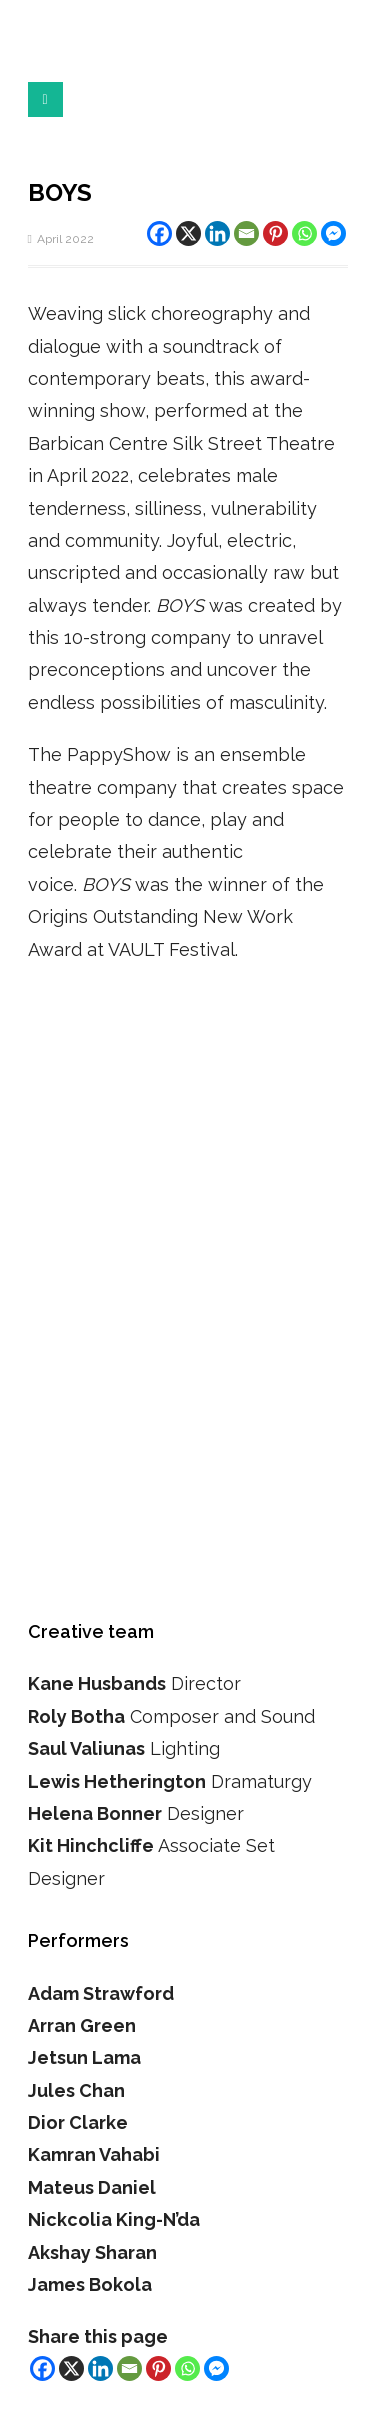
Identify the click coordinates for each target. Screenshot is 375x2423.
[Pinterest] (275, 233)
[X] (188, 233)
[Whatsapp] (304, 233)
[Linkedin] (217, 233)
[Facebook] (159, 233)
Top (352, 2395)
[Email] (246, 233)
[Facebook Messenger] (333, 233)
